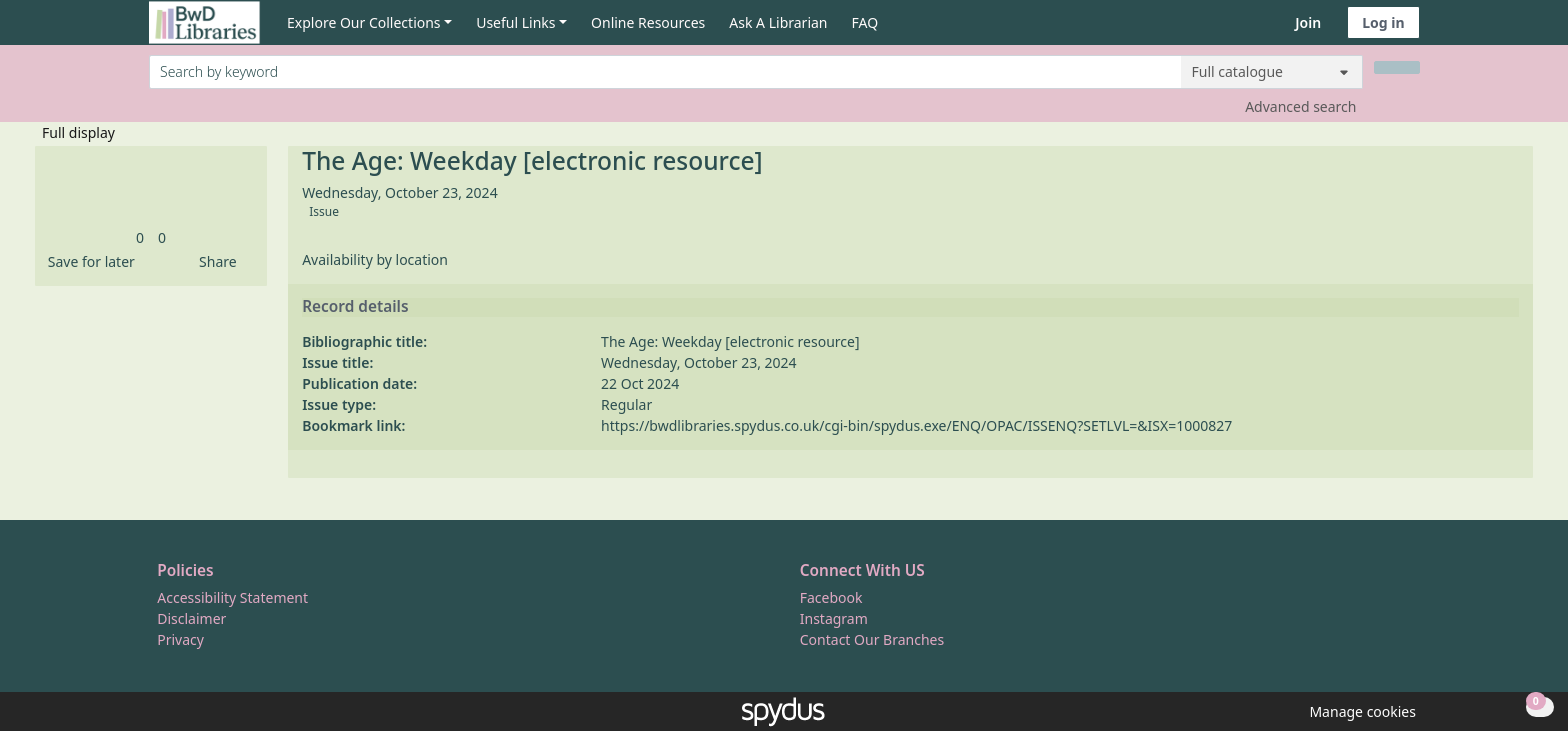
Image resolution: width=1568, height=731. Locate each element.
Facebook (831, 597)
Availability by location (375, 259)
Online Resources (648, 22)
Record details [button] (355, 307)
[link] (140, 237)
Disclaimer (191, 618)
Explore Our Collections (364, 22)
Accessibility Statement (232, 597)
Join (1308, 22)
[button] (88, 261)
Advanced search (1300, 106)
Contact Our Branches (872, 639)
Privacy (180, 639)
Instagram (834, 618)
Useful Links (515, 22)
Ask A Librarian (778, 22)
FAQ (865, 22)
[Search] (1397, 67)
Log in (1383, 22)
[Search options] (1272, 72)
